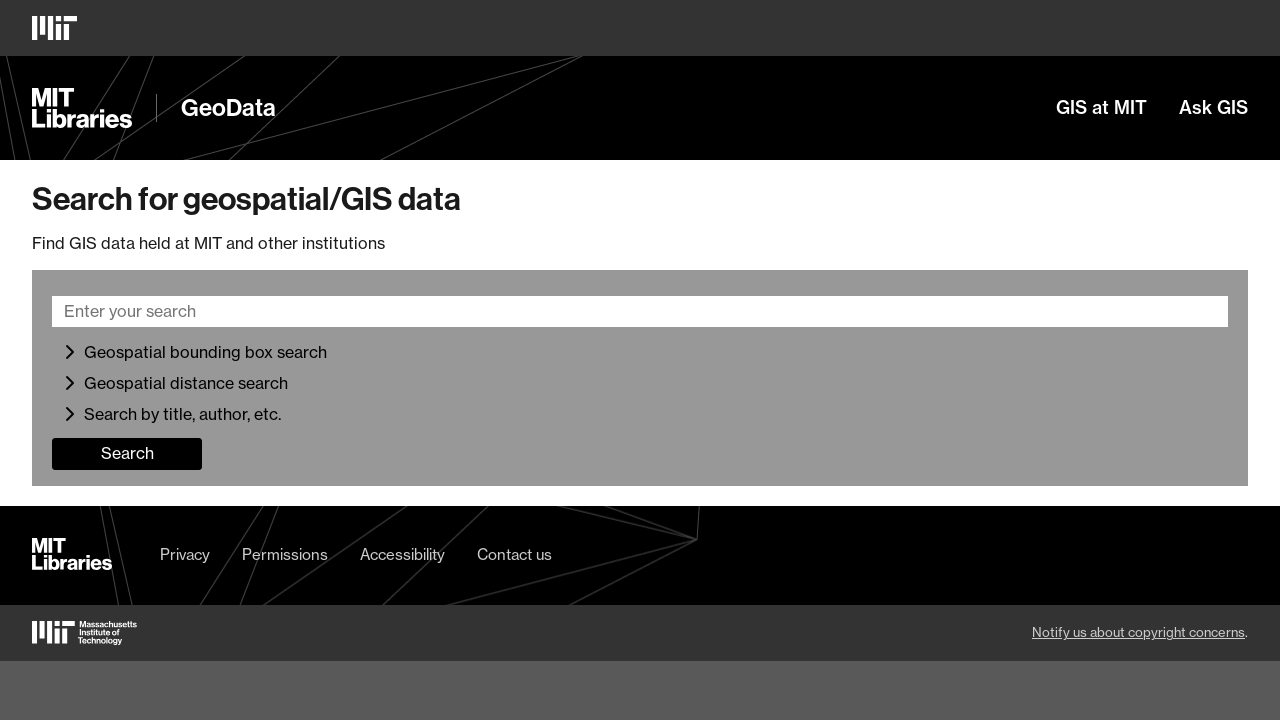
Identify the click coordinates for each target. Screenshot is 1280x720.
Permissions (285, 555)
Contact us (514, 555)
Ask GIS (1213, 108)
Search (127, 453)
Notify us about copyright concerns (1138, 632)
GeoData (228, 108)
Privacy (185, 555)
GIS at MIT (1101, 108)
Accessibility (402, 555)
